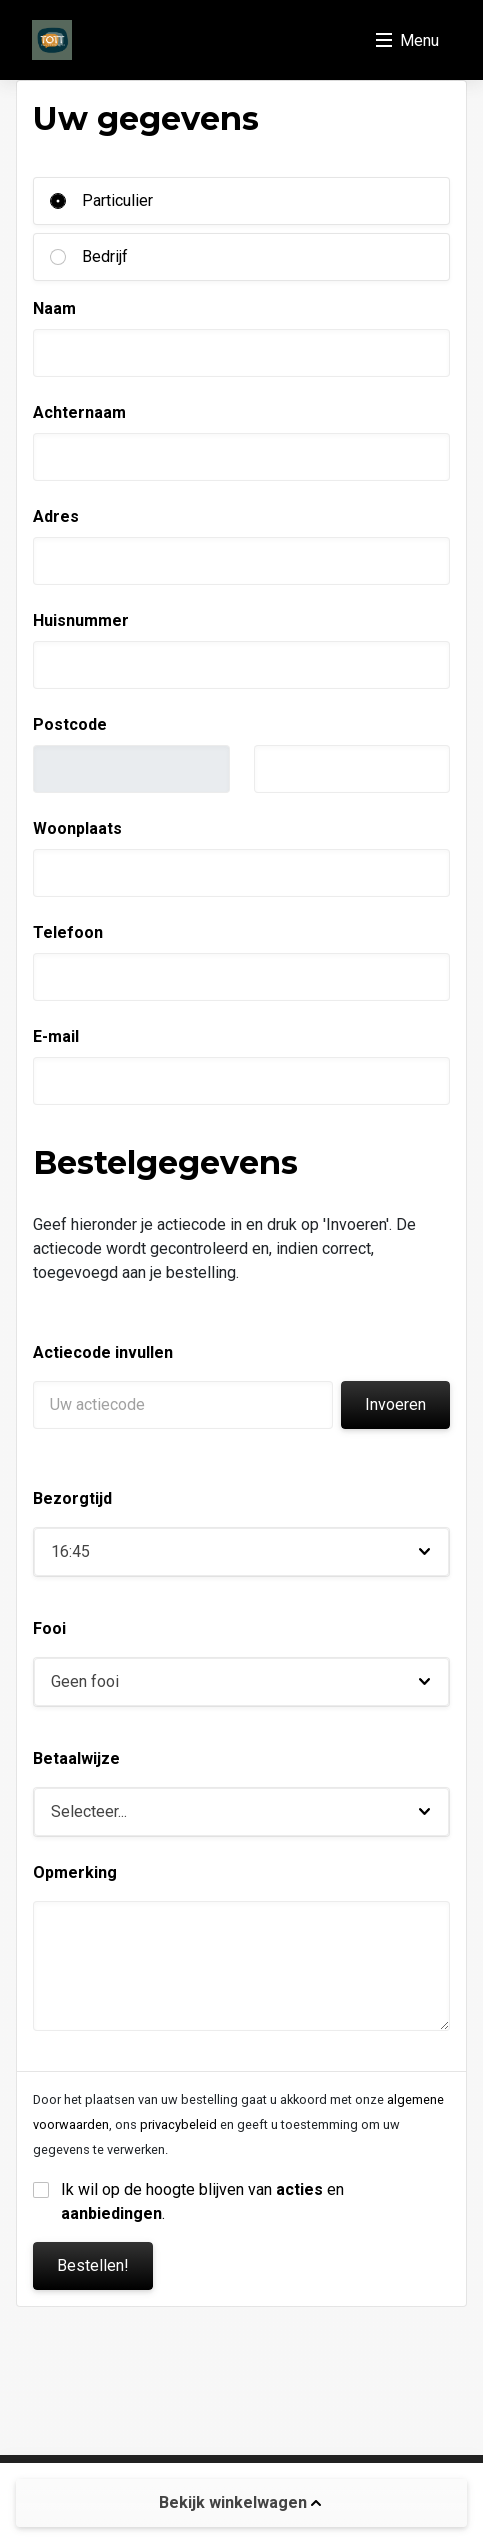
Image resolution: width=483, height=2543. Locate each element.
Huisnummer (81, 620)
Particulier (117, 200)
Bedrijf (105, 256)
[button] (241, 1552)
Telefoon (68, 932)
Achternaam (79, 412)
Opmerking (75, 1872)
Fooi (49, 1628)
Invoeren (395, 1404)
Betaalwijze (76, 1758)
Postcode (70, 724)
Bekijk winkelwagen (240, 2502)
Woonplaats (77, 828)
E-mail (56, 1036)
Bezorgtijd (72, 1498)
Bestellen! (93, 2265)
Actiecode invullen (103, 1352)
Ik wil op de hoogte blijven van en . (204, 2201)
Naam (54, 308)
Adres (56, 516)
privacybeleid (178, 2124)
